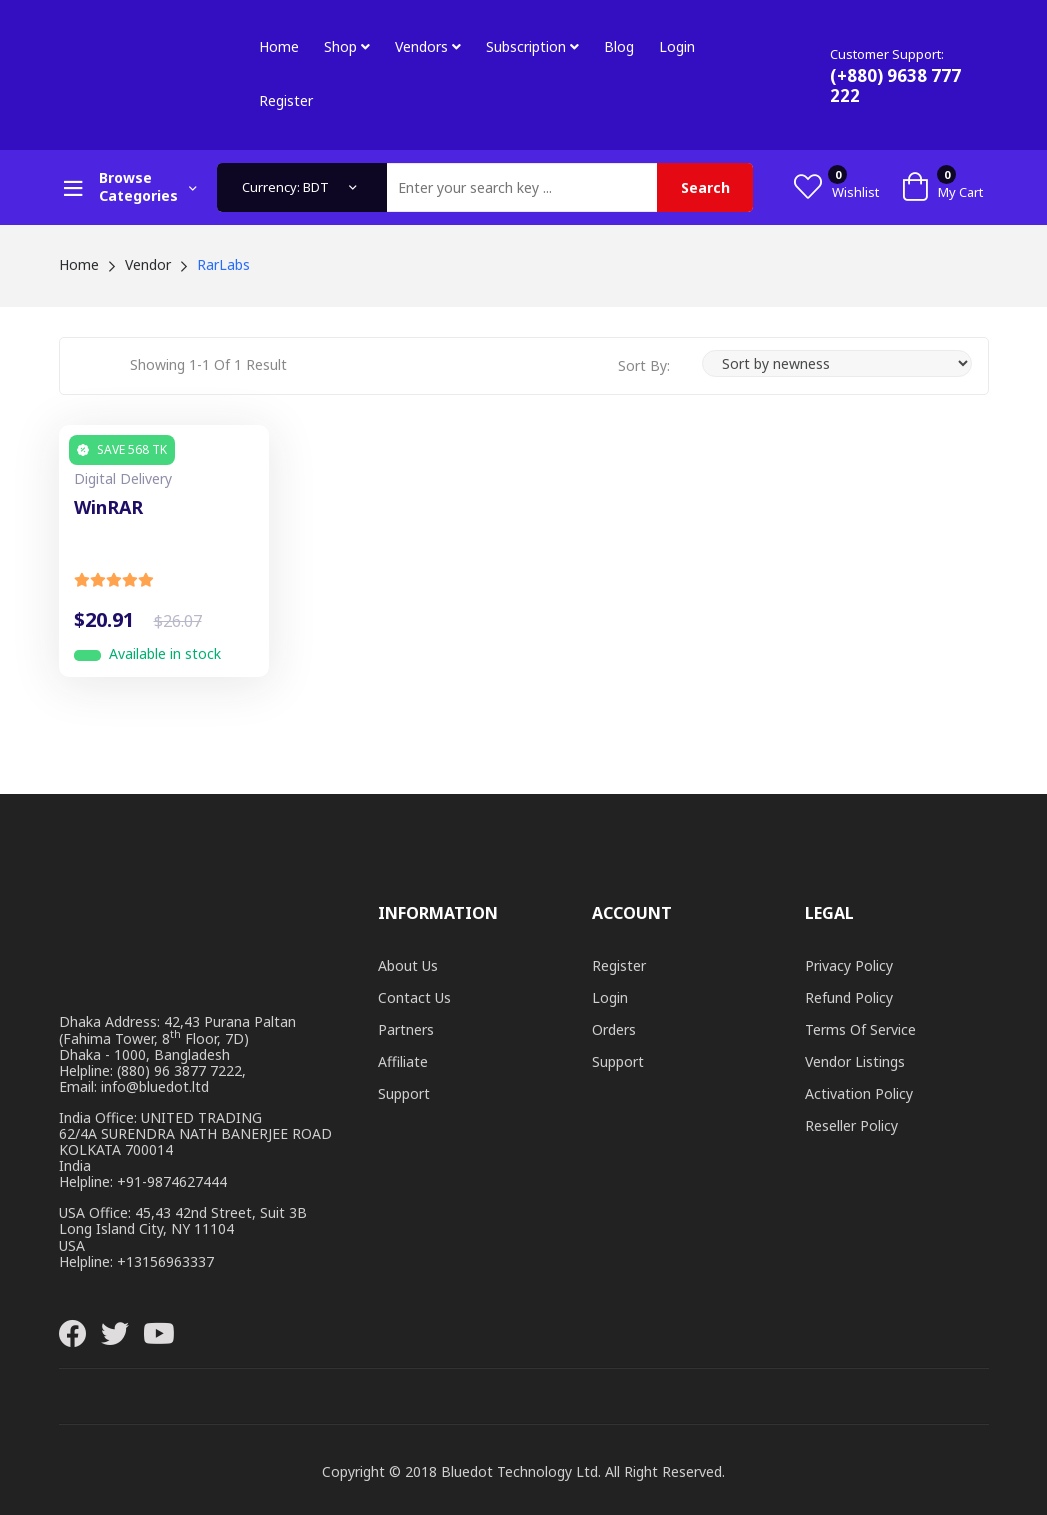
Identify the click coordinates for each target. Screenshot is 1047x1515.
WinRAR (108, 508)
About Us (408, 965)
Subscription (532, 46)
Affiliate (403, 1061)
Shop (347, 46)
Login (677, 46)
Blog (619, 46)
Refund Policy (849, 997)
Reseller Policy (851, 1125)
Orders (614, 1029)
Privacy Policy (849, 965)
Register (286, 100)
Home (279, 46)
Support (404, 1093)
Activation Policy (859, 1093)
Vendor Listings (855, 1061)
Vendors (428, 46)
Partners (406, 1029)
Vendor (148, 264)
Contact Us (414, 997)
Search (705, 187)
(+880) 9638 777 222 (895, 85)
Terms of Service (860, 1029)
